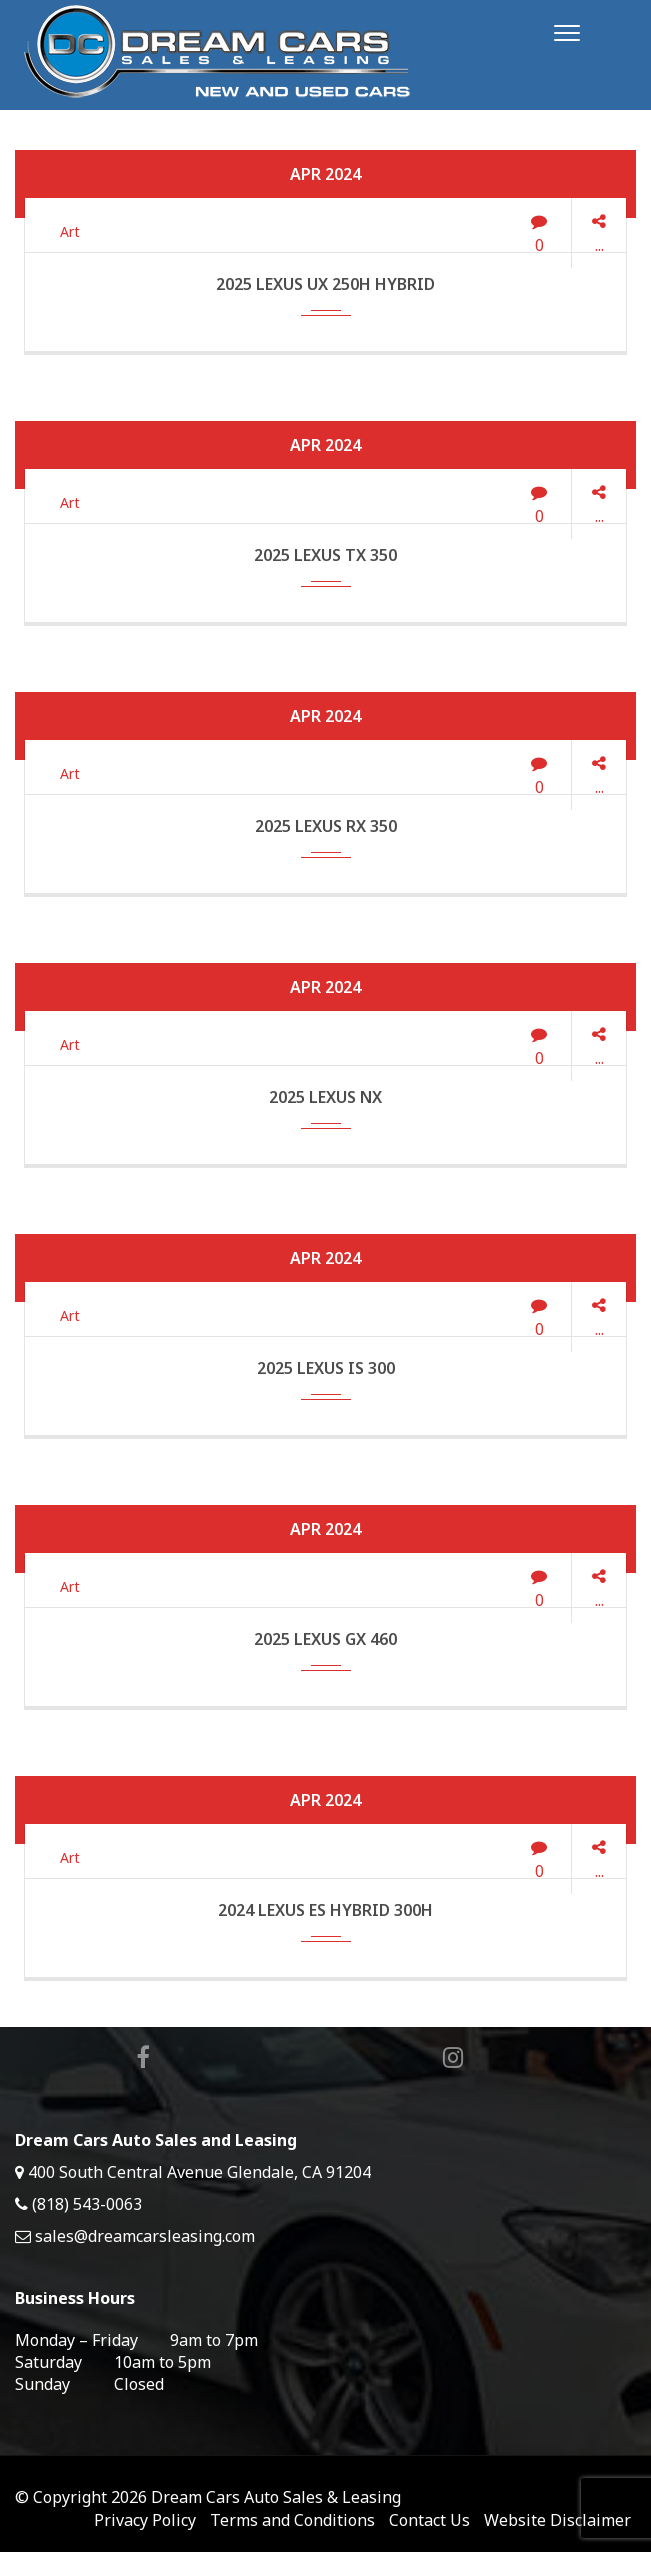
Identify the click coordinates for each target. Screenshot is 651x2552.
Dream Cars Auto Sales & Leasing (276, 2497)
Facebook (139, 2058)
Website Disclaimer (557, 2520)
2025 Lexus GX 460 (325, 1639)
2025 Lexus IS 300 (326, 1368)
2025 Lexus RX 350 (326, 826)
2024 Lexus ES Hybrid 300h (325, 1910)
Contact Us (429, 2520)
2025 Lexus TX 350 (325, 555)
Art (70, 231)
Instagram (449, 2058)
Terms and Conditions (292, 2520)
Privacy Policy (145, 2520)
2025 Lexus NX (325, 1097)
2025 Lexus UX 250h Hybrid (325, 284)
